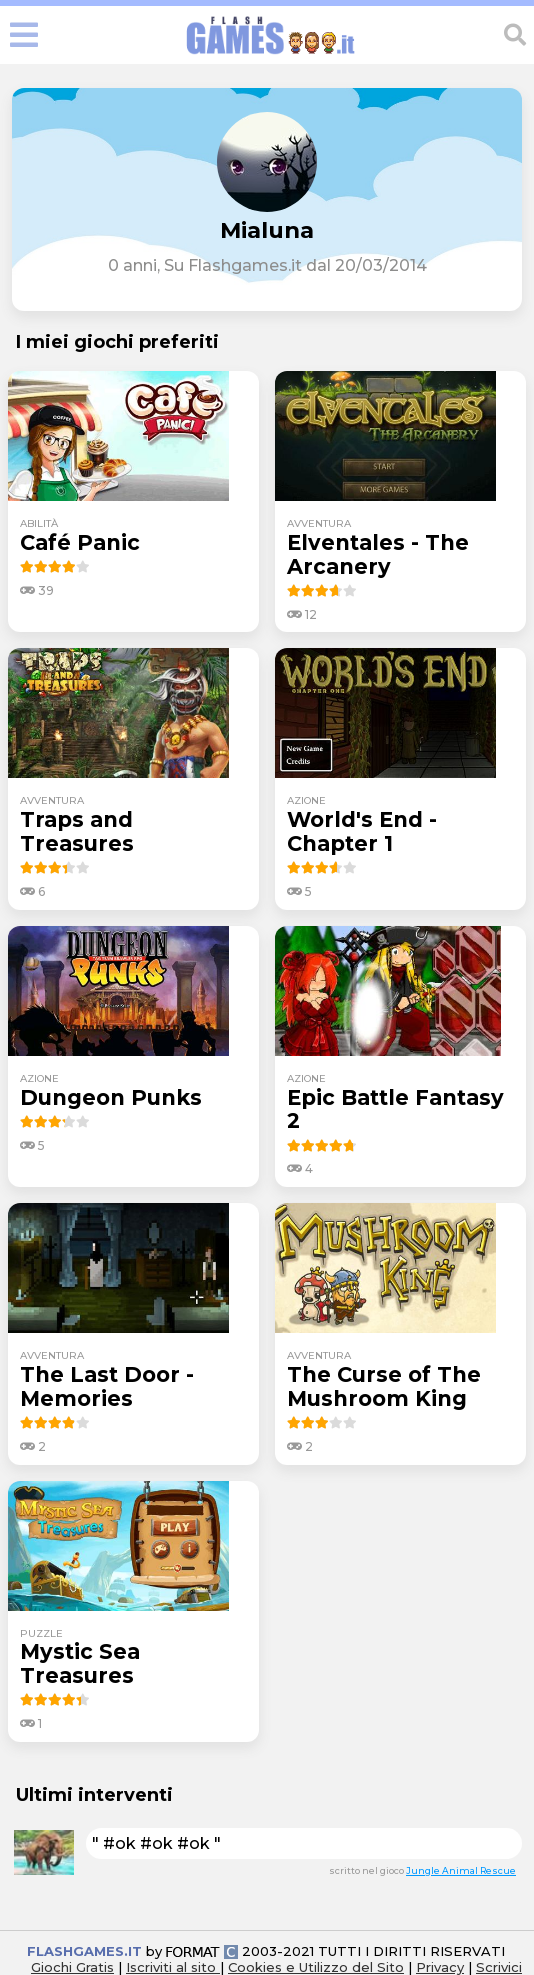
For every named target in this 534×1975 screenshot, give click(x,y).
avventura (319, 523)
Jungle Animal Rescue (461, 1870)
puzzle (41, 1633)
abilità (39, 523)
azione (306, 800)
